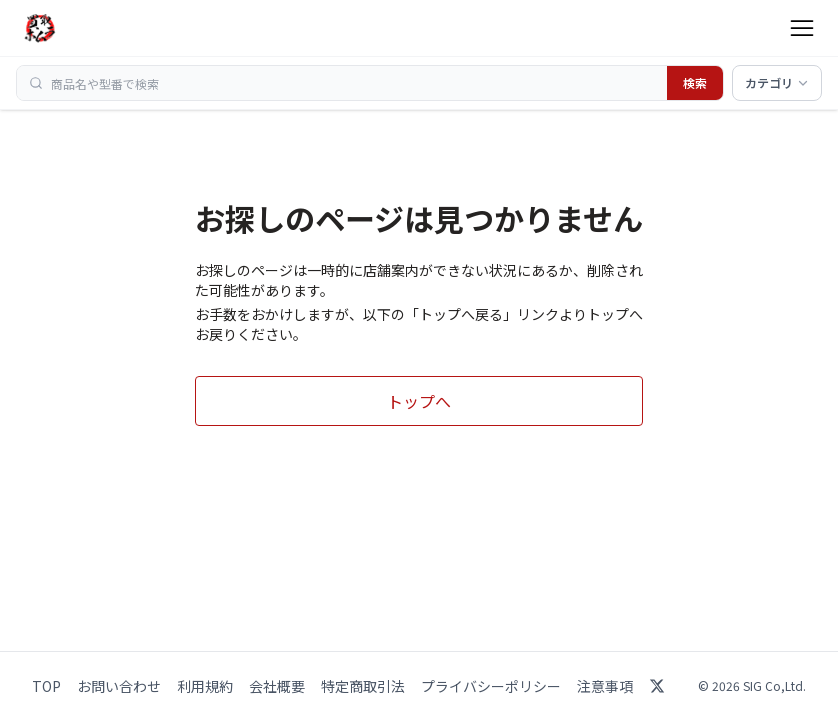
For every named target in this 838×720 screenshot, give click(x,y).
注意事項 (605, 686)
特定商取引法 (363, 686)
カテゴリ (777, 82)
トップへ (419, 401)
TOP (46, 686)
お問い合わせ (119, 686)
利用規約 (205, 686)
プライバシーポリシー (491, 686)
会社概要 (277, 686)
